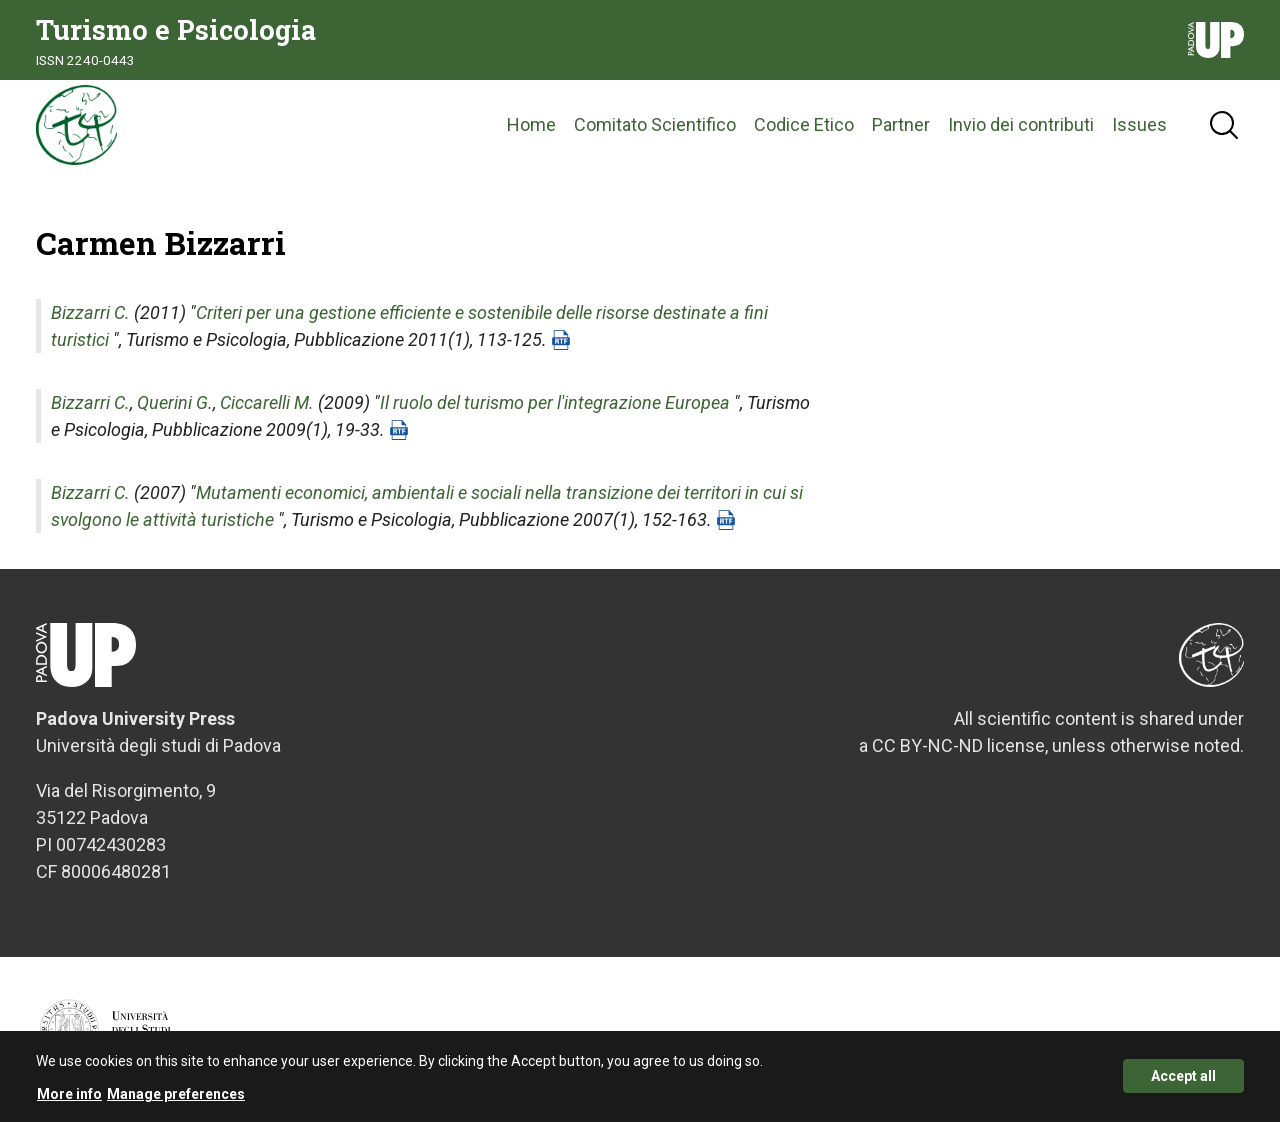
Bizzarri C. (90, 312)
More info (69, 1101)
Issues (1139, 124)
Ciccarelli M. (267, 402)
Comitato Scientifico (655, 124)
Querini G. (175, 402)
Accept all (1183, 1084)
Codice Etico (804, 124)
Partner (901, 124)
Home (531, 124)
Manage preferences (176, 1101)
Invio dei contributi (1021, 124)
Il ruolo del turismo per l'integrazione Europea (555, 402)
